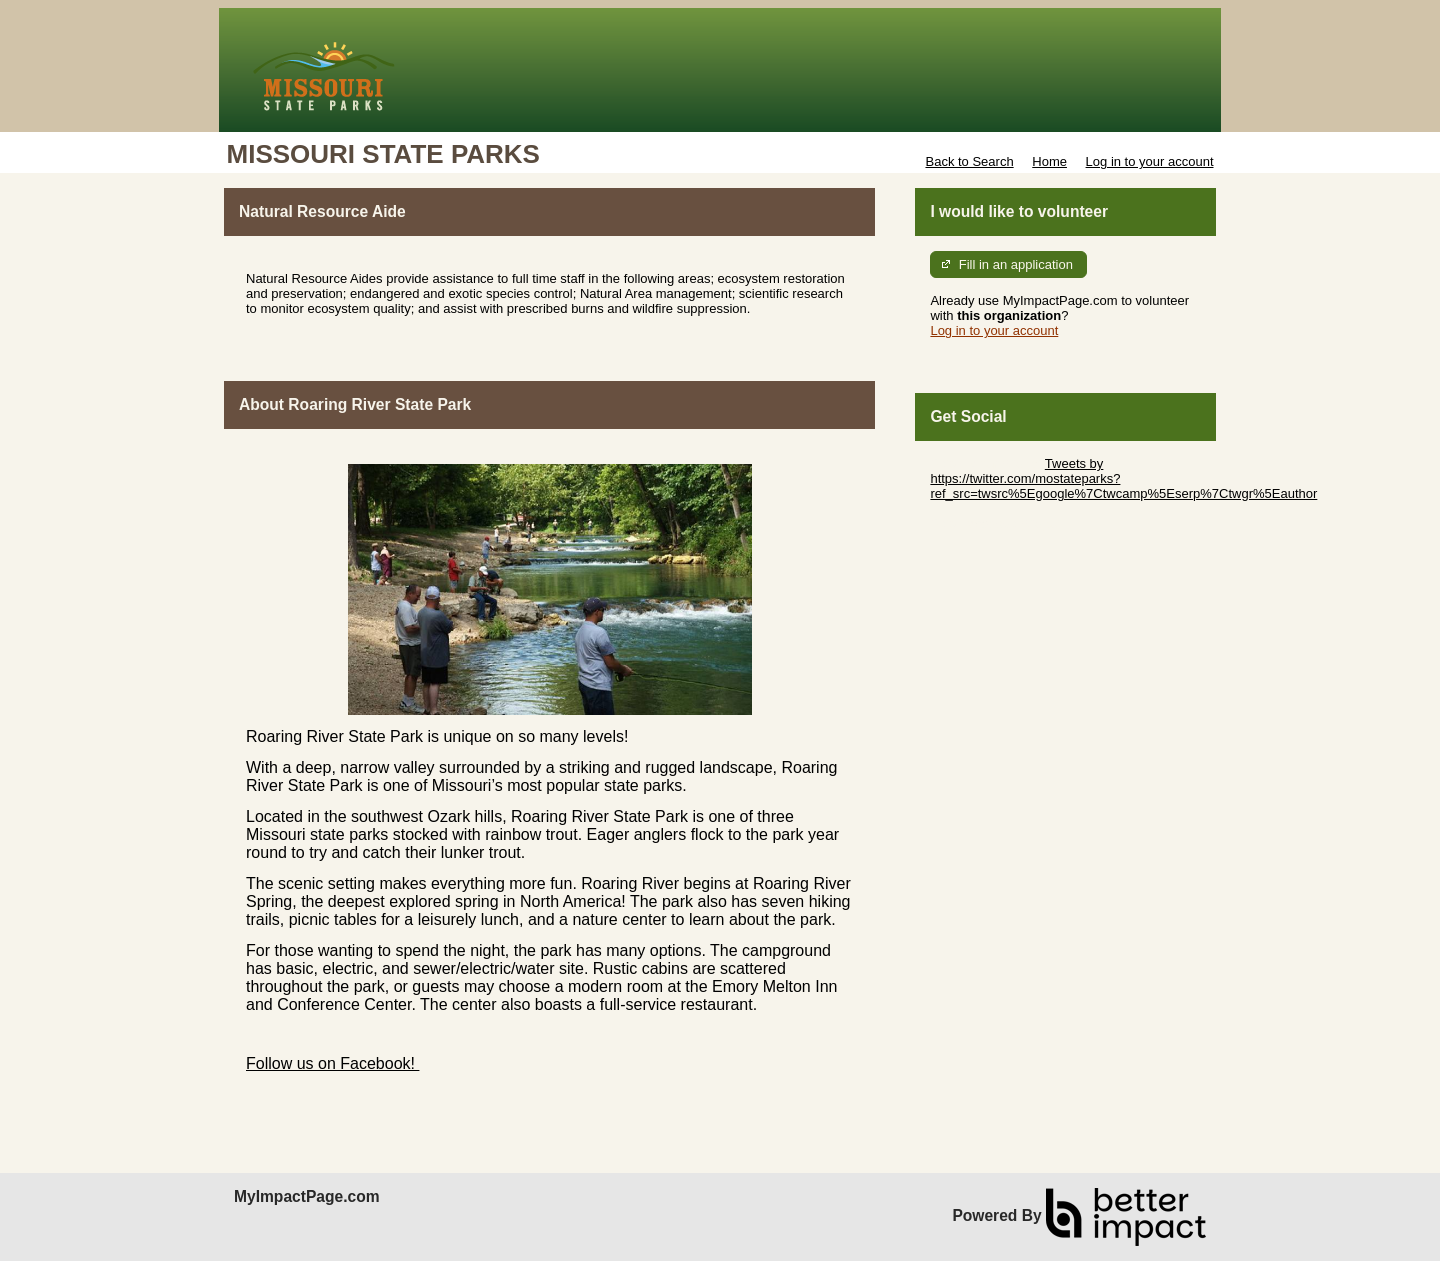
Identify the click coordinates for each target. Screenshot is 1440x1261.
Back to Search (969, 161)
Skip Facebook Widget (995, 523)
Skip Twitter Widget (985, 463)
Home (1049, 161)
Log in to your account (1150, 161)
